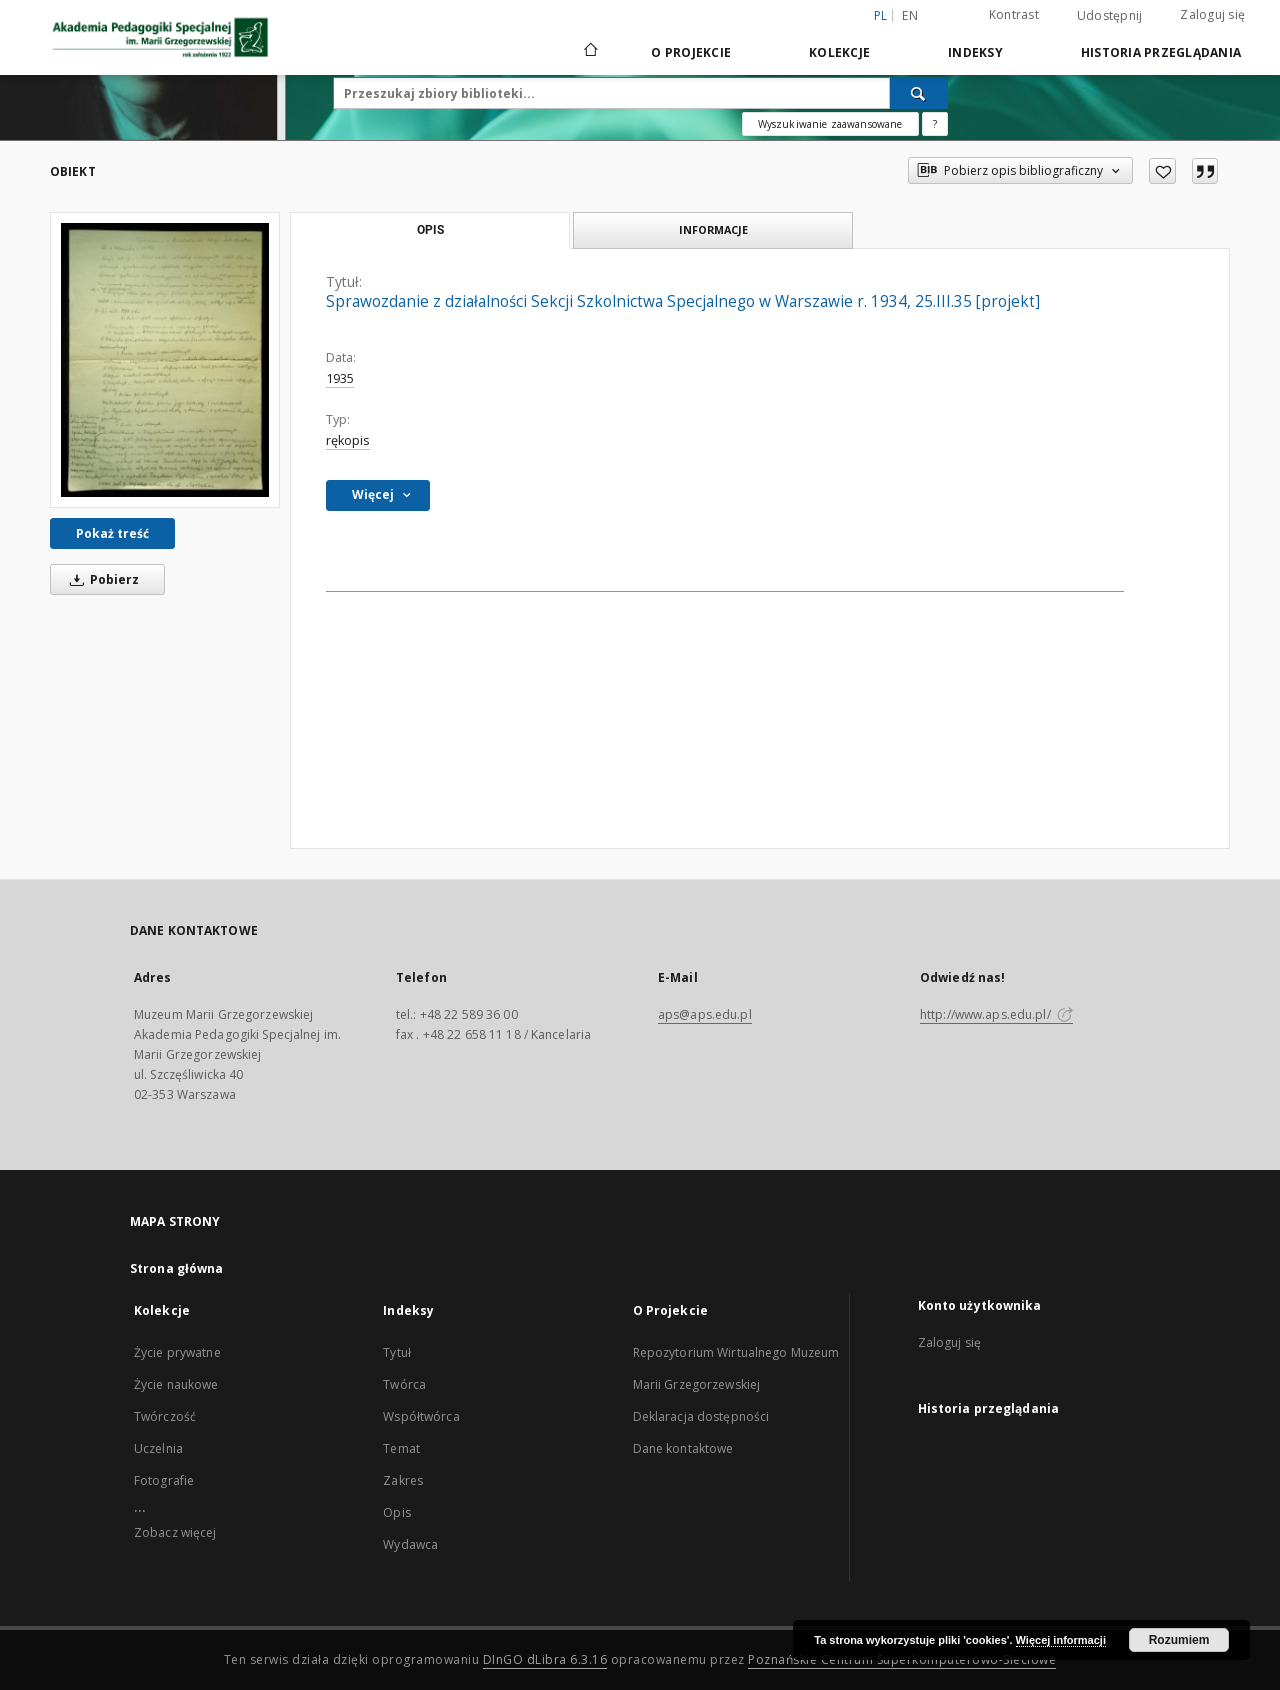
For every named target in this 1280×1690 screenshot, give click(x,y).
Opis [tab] (430, 230)
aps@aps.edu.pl (705, 1014)
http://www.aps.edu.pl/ (996, 1014)
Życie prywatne (177, 1352)
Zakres (403, 1480)
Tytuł (397, 1352)
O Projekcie (691, 52)
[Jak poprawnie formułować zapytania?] (935, 124)
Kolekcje (839, 52)
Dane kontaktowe (683, 1448)
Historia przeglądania (1161, 52)
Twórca (404, 1384)
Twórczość (165, 1416)
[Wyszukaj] (919, 93)
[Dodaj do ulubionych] (1162, 171)
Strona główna (177, 1268)
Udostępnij (1110, 16)
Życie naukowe (176, 1384)
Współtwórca (421, 1416)
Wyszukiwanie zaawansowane (830, 124)
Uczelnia (158, 1448)
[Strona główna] (589, 52)
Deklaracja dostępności (701, 1416)
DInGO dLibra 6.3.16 (545, 1659)
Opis (396, 1512)
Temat (401, 1448)
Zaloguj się (1212, 14)
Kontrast (1014, 14)
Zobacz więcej (175, 1532)
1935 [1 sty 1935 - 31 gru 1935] (340, 378)
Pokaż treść (112, 533)
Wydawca (410, 1544)
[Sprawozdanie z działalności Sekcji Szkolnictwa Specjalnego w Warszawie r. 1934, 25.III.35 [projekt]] (165, 360)
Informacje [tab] (713, 229)
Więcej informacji (1061, 1640)
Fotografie (164, 1480)
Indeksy (975, 52)
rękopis (348, 440)
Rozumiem (1179, 1640)
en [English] (910, 15)
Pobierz (101, 579)
